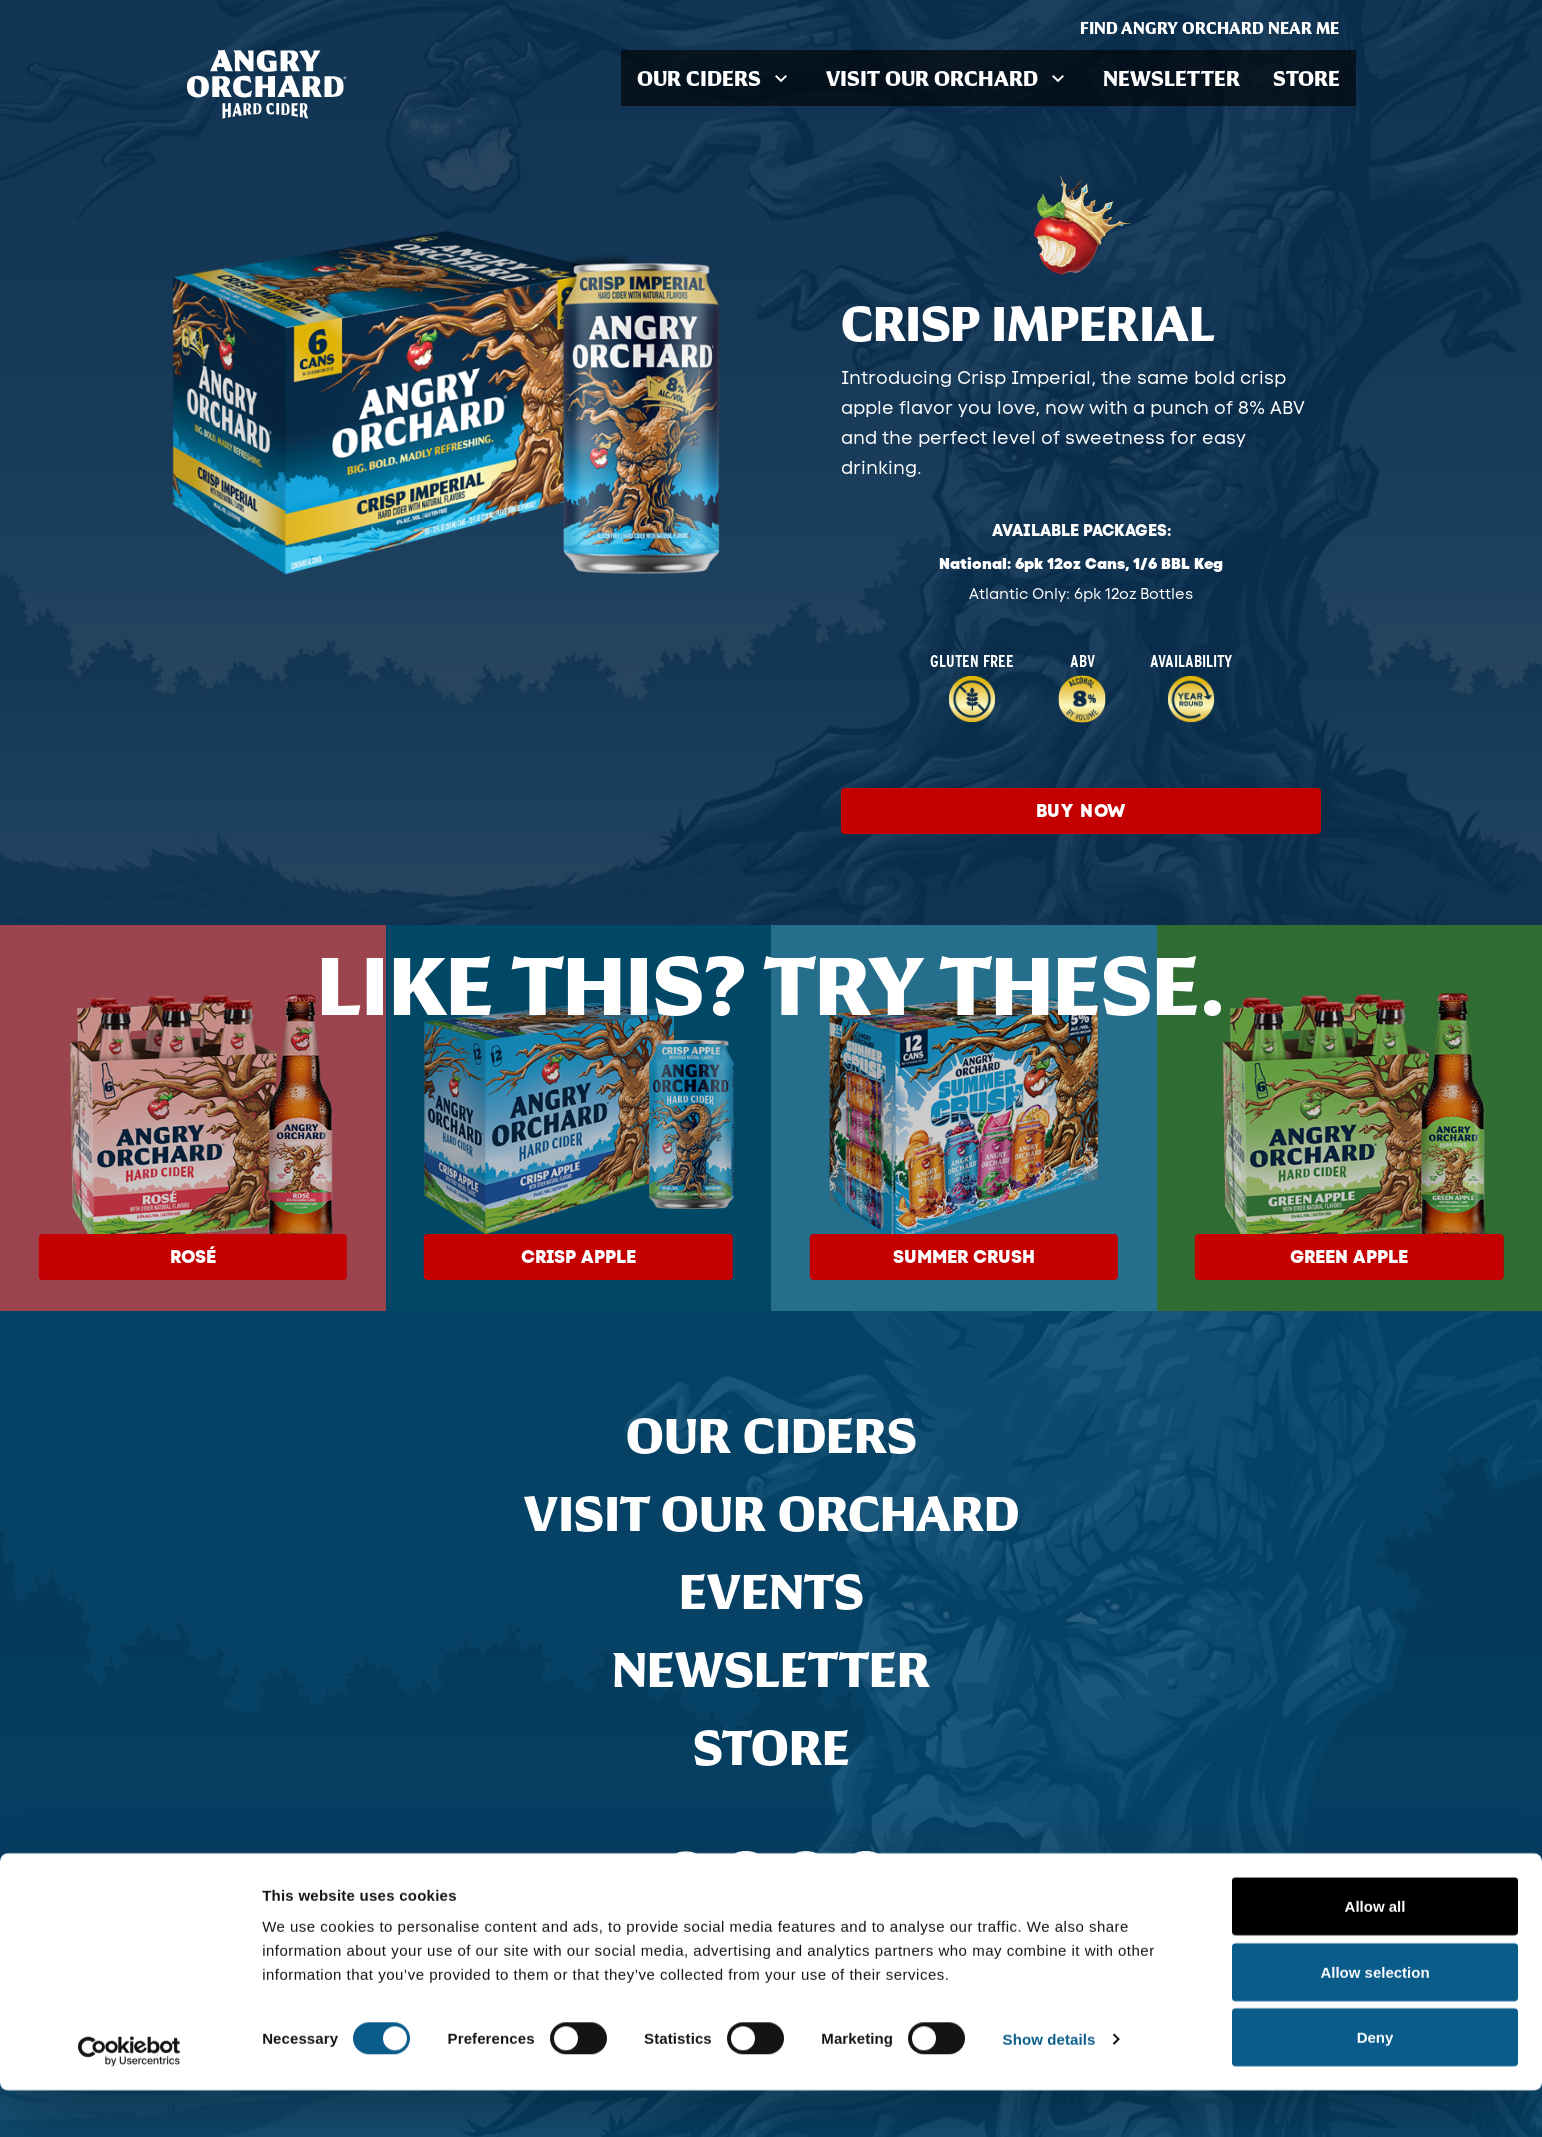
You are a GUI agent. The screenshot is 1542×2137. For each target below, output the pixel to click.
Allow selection (1374, 2018)
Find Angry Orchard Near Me (1218, 28)
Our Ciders (771, 1435)
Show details (1049, 2085)
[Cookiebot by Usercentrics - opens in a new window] (129, 2098)
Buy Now (1081, 811)
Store (1307, 78)
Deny (1375, 2083)
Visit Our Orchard (771, 1513)
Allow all (1375, 1952)
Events (771, 1591)
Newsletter (1174, 78)
